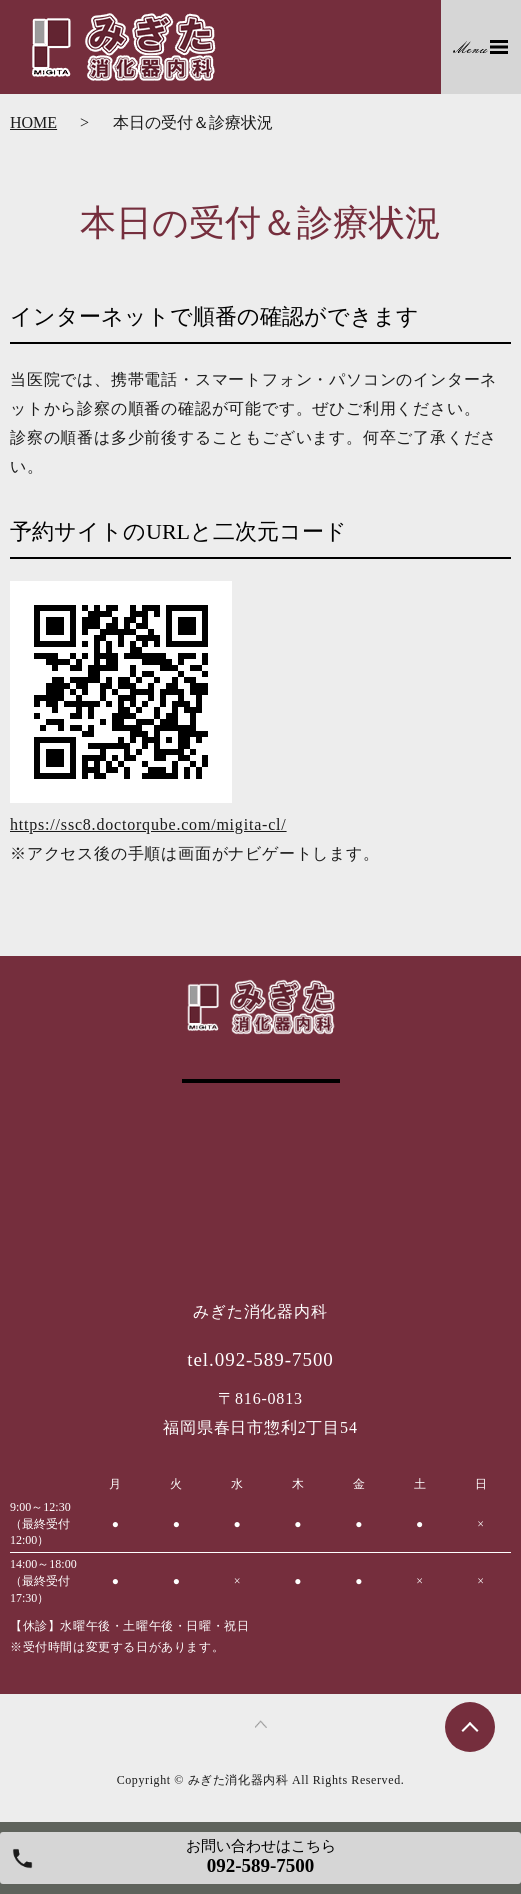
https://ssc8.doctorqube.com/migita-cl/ (148, 824)
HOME (33, 122)
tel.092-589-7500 (260, 1359)
